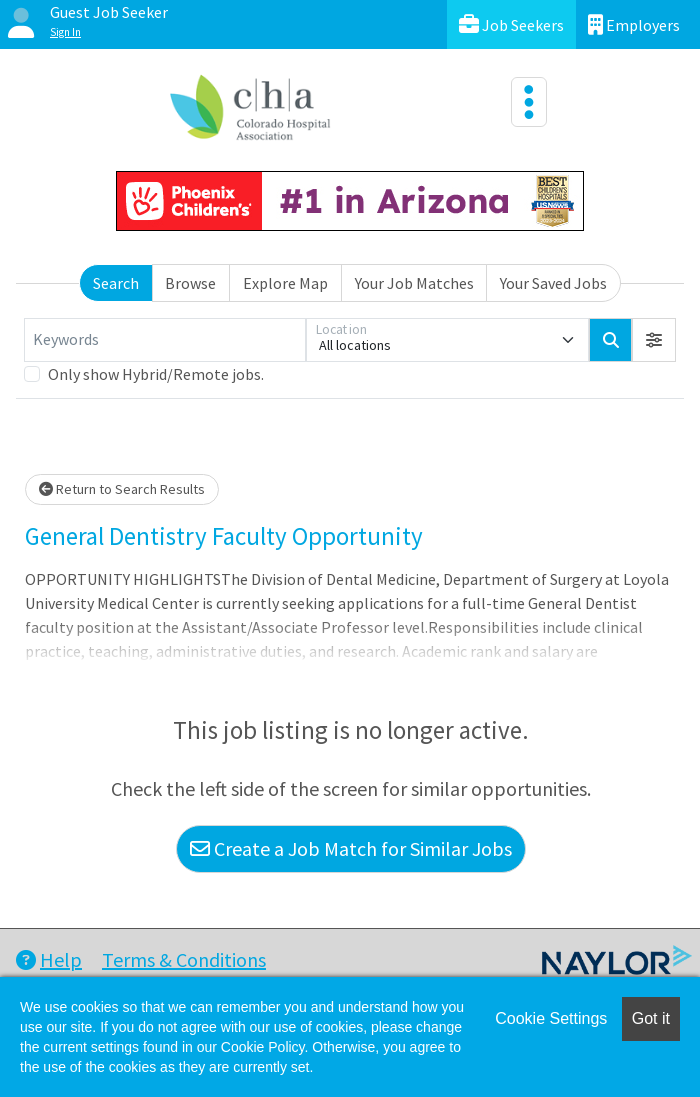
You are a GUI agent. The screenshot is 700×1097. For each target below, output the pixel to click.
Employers (634, 24)
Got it (651, 1018)
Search (116, 283)
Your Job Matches (414, 283)
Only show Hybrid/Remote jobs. (156, 374)
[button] (654, 340)
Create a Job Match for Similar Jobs (351, 848)
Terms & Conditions (184, 959)
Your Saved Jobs (553, 283)
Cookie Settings (551, 1018)
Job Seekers (511, 24)
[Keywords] (165, 340)
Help (49, 959)
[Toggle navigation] (529, 102)
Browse (190, 283)
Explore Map (285, 283)
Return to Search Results (122, 489)
